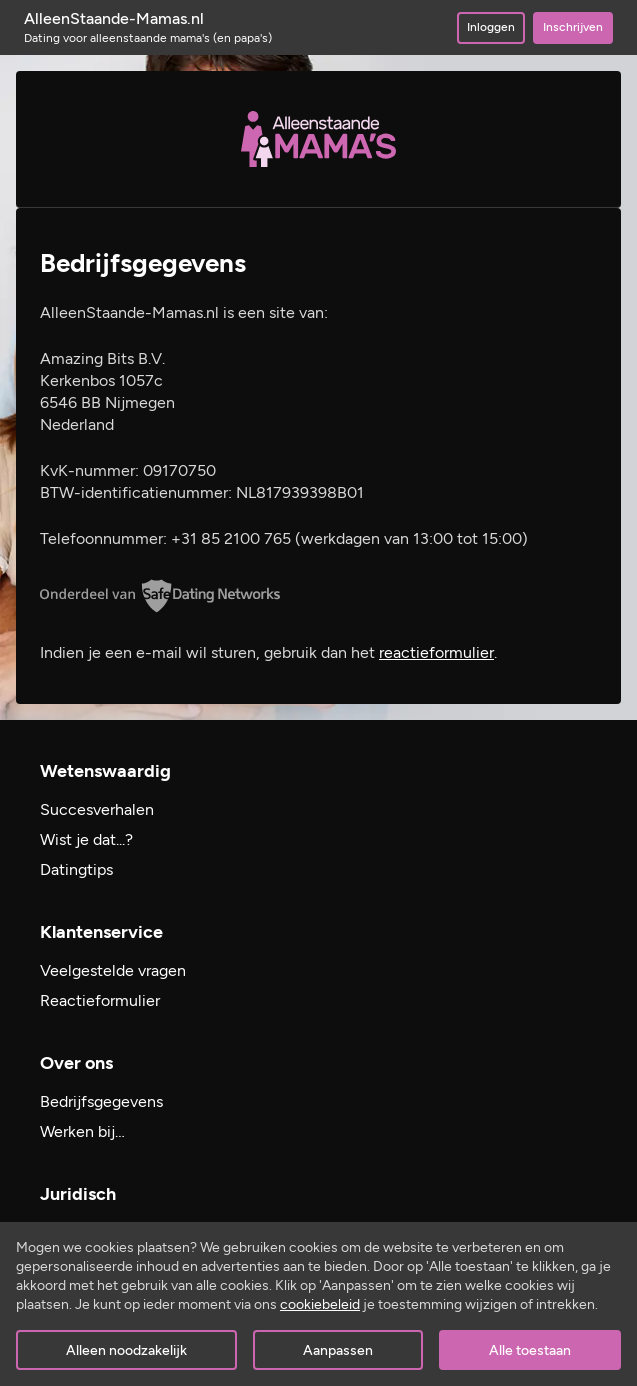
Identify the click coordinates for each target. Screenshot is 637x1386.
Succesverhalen (97, 809)
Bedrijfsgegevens (101, 1101)
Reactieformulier (100, 1000)
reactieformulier (436, 652)
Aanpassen (338, 1350)
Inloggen (491, 27)
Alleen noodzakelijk (126, 1350)
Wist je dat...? (86, 839)
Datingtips (76, 869)
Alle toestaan (530, 1350)
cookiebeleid (320, 1304)
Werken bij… (82, 1131)
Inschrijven (573, 27)
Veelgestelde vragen (113, 970)
